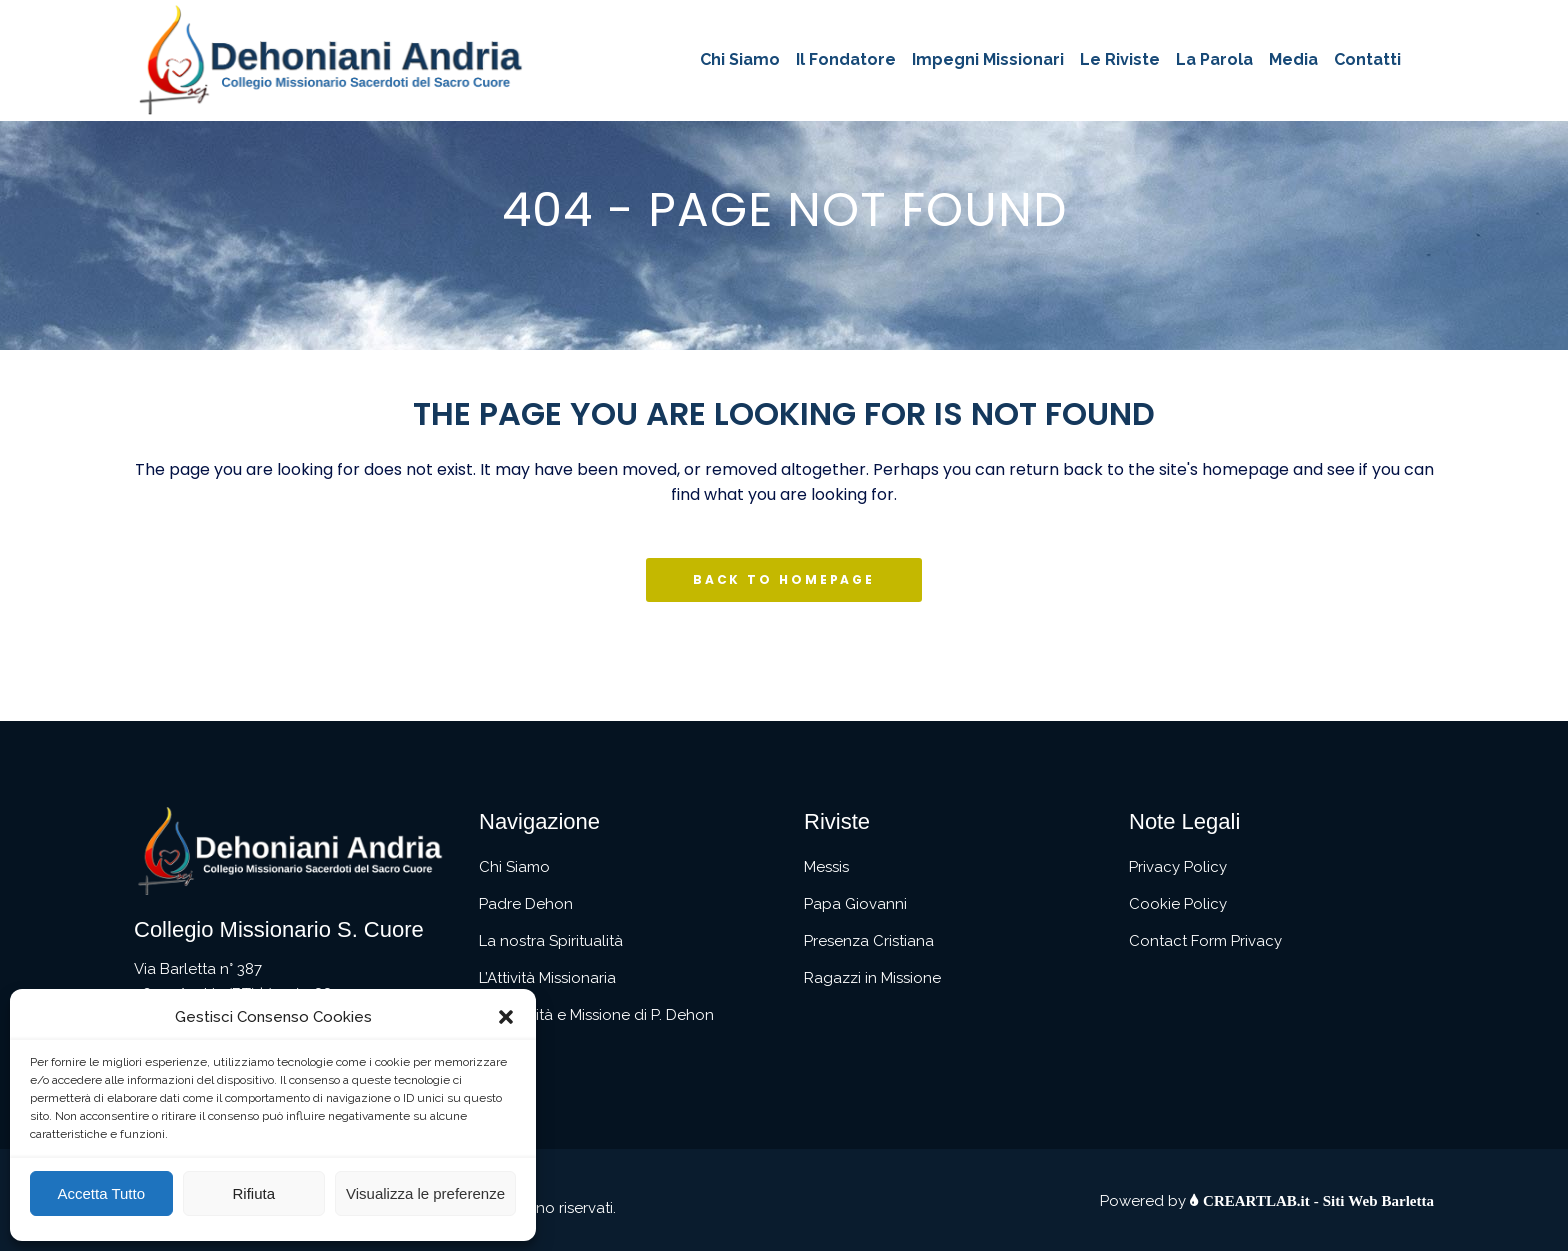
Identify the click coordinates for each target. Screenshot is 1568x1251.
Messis (826, 867)
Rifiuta (253, 1193)
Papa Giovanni (855, 904)
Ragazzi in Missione (872, 978)
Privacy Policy (1178, 867)
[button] (506, 1017)
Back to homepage (784, 579)
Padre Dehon (526, 904)
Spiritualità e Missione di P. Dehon (596, 1015)
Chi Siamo (514, 867)
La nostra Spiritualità (551, 941)
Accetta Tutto (101, 1193)
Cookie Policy (1178, 904)
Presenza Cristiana (869, 941)
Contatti (507, 1052)
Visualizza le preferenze (425, 1193)
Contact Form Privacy (1205, 941)
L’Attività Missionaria (547, 978)
